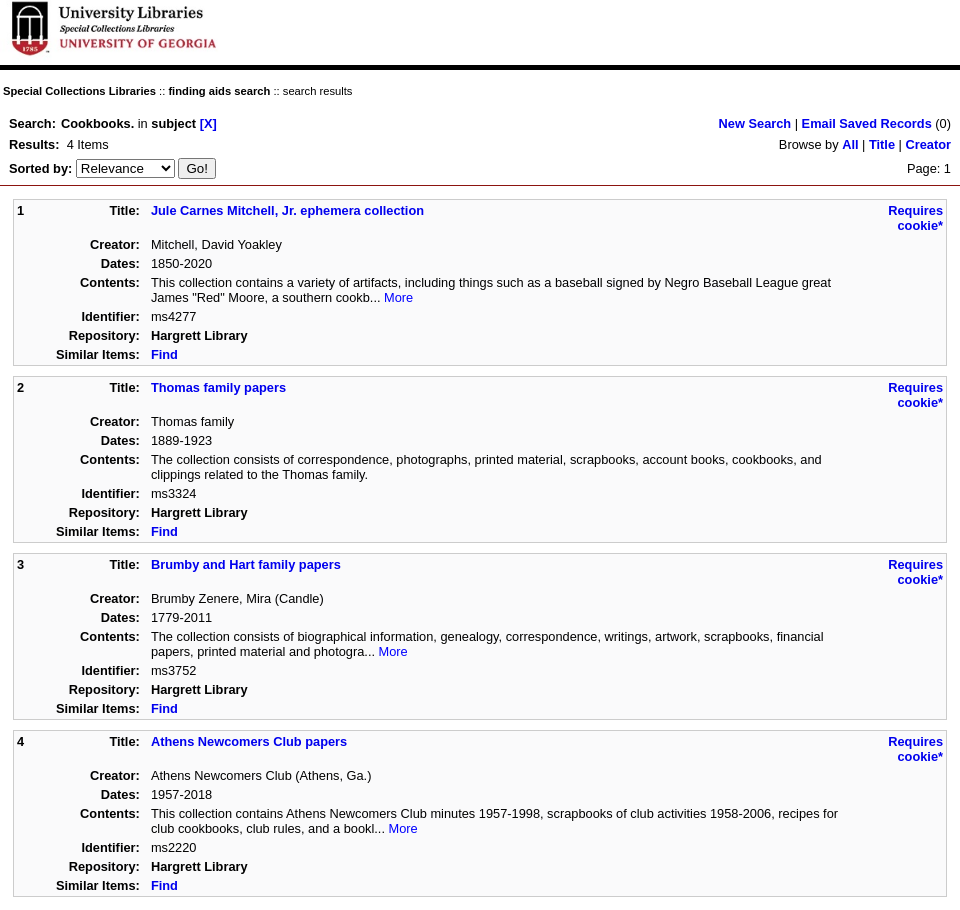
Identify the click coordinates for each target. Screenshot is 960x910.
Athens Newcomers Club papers (249, 741)
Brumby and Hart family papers (246, 564)
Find (164, 354)
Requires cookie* (915, 218)
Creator (928, 144)
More (398, 297)
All (850, 144)
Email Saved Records (867, 123)
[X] (208, 123)
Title (882, 144)
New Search (755, 123)
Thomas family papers (218, 387)
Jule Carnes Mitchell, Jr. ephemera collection (287, 210)
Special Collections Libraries (79, 91)
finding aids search (219, 91)
